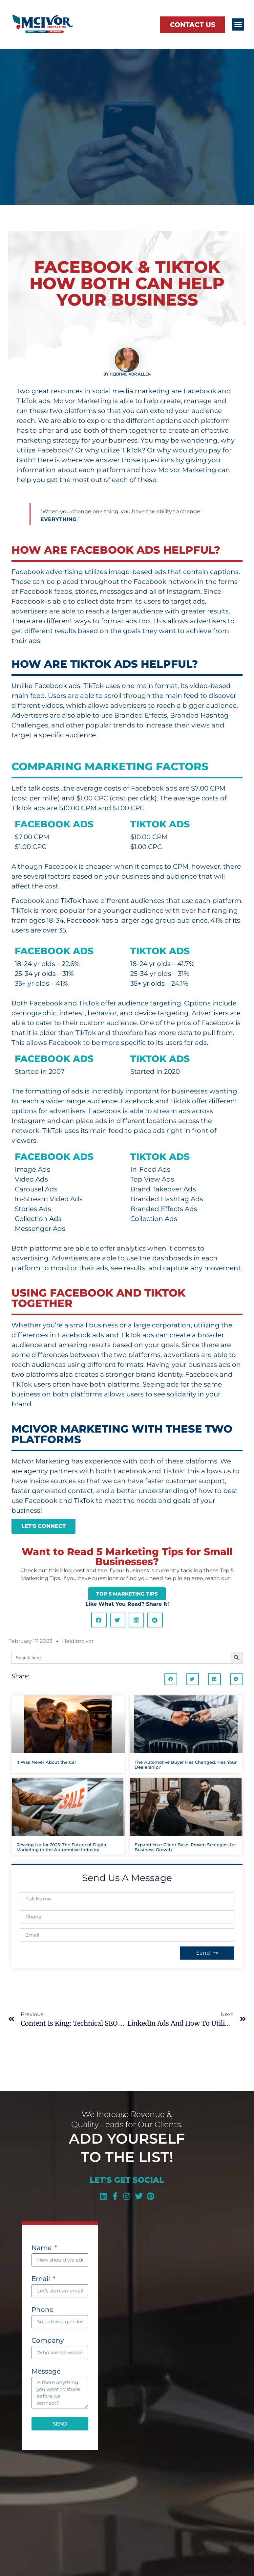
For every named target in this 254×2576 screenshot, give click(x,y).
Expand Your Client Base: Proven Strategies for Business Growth (185, 1847)
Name (42, 2248)
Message (46, 2371)
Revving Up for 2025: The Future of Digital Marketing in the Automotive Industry (62, 1847)
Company (48, 2340)
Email (42, 2279)
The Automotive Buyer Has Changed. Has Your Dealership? (186, 1765)
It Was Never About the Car (46, 1762)
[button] (238, 24)
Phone (42, 2309)
